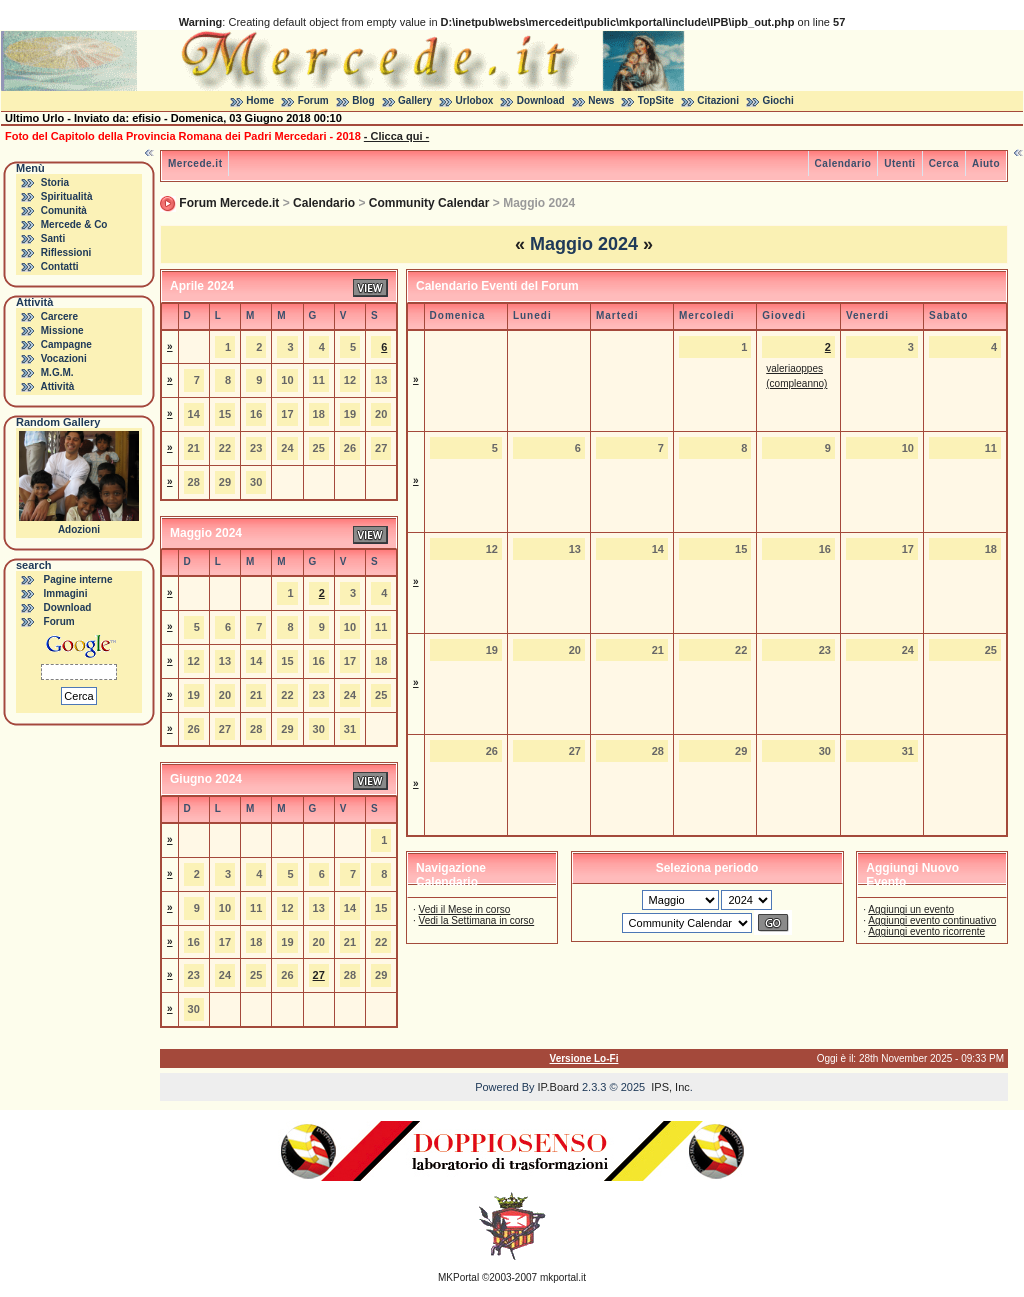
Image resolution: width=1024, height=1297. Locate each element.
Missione (62, 330)
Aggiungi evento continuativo (932, 920)
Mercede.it (195, 163)
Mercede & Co (74, 224)
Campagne (66, 344)
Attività (57, 386)
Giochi (778, 100)
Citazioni (718, 100)
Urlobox (475, 100)
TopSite (656, 100)
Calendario (843, 163)
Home (260, 100)
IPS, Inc (670, 1087)
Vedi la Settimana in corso (477, 920)
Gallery (415, 100)
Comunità (64, 210)
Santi (53, 238)
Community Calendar (429, 203)
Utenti (899, 163)
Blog (363, 100)
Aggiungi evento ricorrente (926, 931)
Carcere (59, 316)
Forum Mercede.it (229, 203)
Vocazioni (64, 358)
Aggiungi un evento (911, 909)
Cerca (944, 163)
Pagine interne (78, 579)
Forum (313, 100)
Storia (55, 182)
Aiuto (986, 163)
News (601, 100)
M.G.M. (57, 372)
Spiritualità (67, 196)
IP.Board (558, 1087)
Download (541, 100)
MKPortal (458, 1277)
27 (319, 975)
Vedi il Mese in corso (465, 909)
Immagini (66, 593)
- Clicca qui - (396, 136)
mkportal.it (563, 1277)
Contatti (60, 266)
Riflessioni (66, 252)
